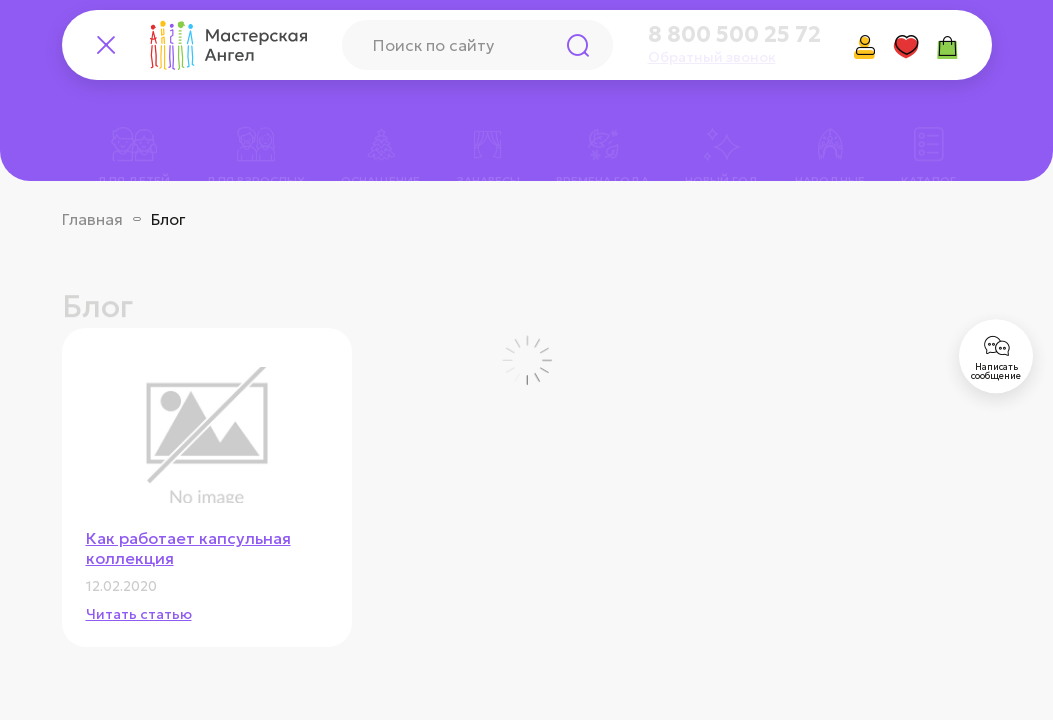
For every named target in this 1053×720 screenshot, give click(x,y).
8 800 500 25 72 (734, 35)
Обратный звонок (712, 57)
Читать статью (139, 614)
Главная (92, 219)
